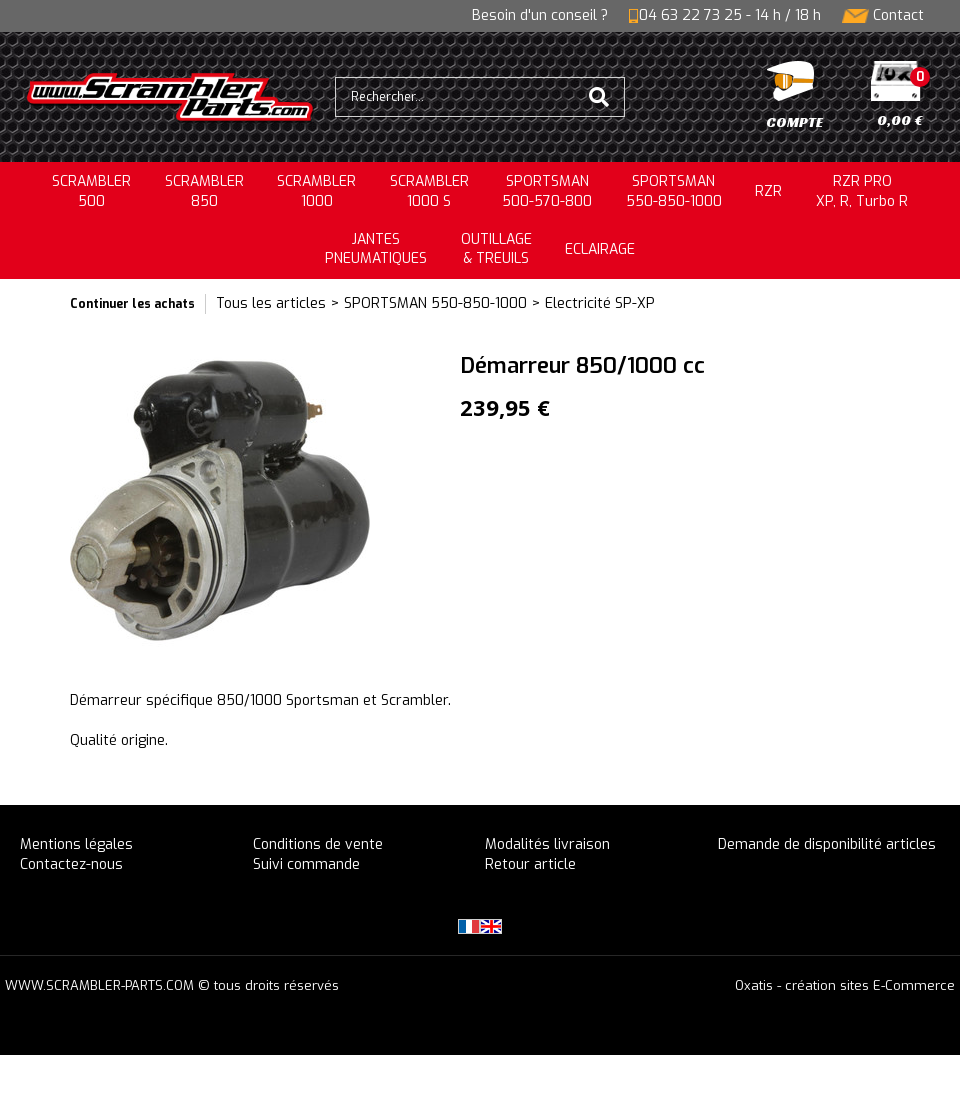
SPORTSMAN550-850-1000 (674, 191)
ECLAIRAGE (600, 249)
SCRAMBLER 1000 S (429, 191)
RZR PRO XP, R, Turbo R (862, 191)
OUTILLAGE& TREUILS (496, 249)
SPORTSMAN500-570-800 (547, 191)
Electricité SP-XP (600, 303)
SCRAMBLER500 (91, 191)
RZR (768, 191)
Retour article (530, 864)
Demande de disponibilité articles (827, 844)
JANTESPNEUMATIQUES (376, 249)
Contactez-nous (71, 864)
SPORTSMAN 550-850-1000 (435, 303)
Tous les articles (271, 303)
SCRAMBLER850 (204, 191)
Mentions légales (76, 844)
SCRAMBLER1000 (316, 191)
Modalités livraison (547, 844)
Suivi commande (306, 864)
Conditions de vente (318, 844)
